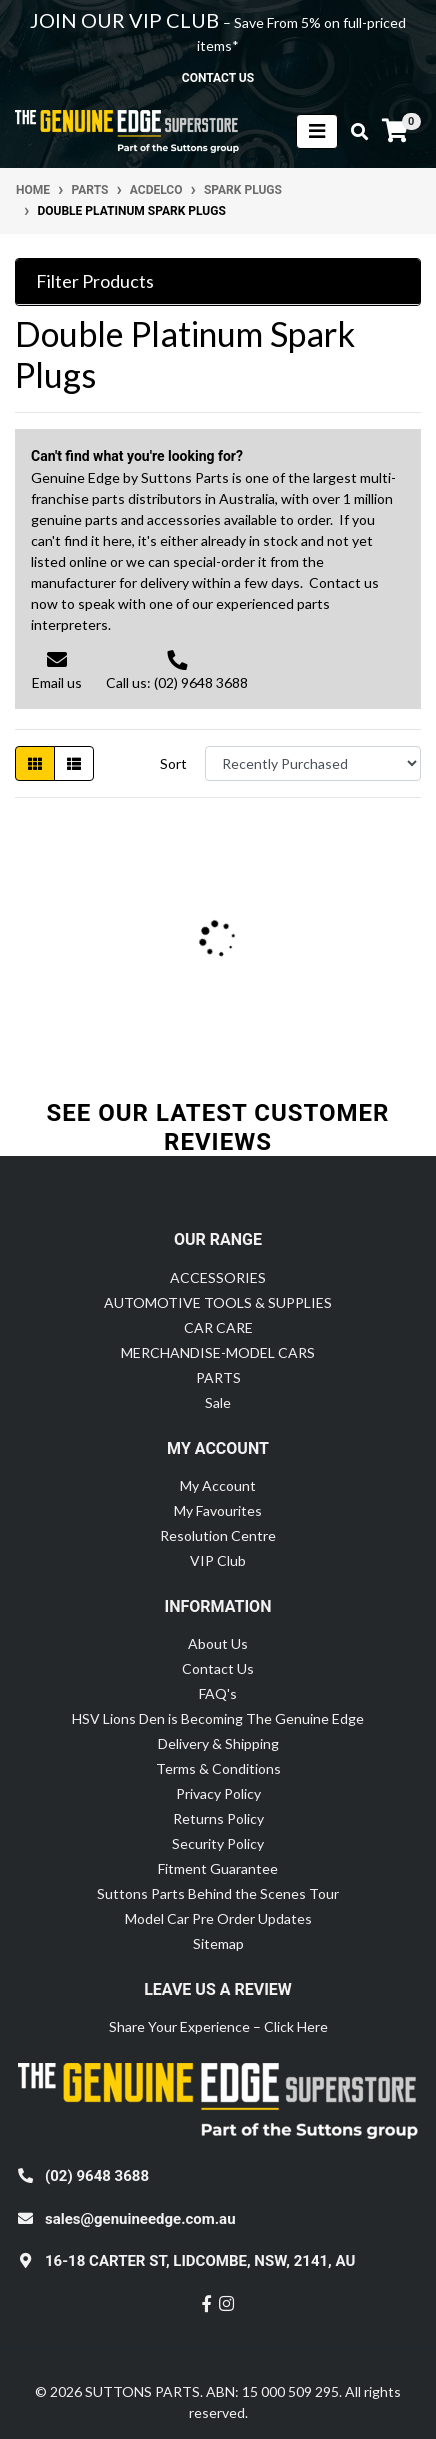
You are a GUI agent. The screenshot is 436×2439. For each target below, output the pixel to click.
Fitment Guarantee (218, 1868)
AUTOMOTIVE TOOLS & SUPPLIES (218, 1302)
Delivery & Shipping (218, 1743)
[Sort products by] (313, 763)
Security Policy (218, 1843)
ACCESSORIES (218, 1277)
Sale (218, 1402)
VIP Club (218, 1560)
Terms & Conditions (218, 1768)
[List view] (74, 763)
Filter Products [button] (95, 281)
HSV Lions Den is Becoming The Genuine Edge (218, 1718)
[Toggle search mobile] (353, 132)
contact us (218, 78)
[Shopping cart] (395, 131)
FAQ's (218, 1693)
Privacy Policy (218, 1793)
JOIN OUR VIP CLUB (126, 20)
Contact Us (218, 1668)
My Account (218, 1485)
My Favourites (218, 1510)
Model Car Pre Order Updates (218, 1918)
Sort (173, 763)
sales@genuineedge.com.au (140, 2219)
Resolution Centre (218, 1535)
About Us (218, 1643)
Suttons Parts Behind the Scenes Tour (218, 1893)
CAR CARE (218, 1327)
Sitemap (218, 1943)
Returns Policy (218, 1818)
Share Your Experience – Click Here (218, 2026)
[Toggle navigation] (317, 131)
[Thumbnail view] (35, 763)
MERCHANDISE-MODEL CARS (218, 1352)
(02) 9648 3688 (97, 2176)
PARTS (218, 1377)
